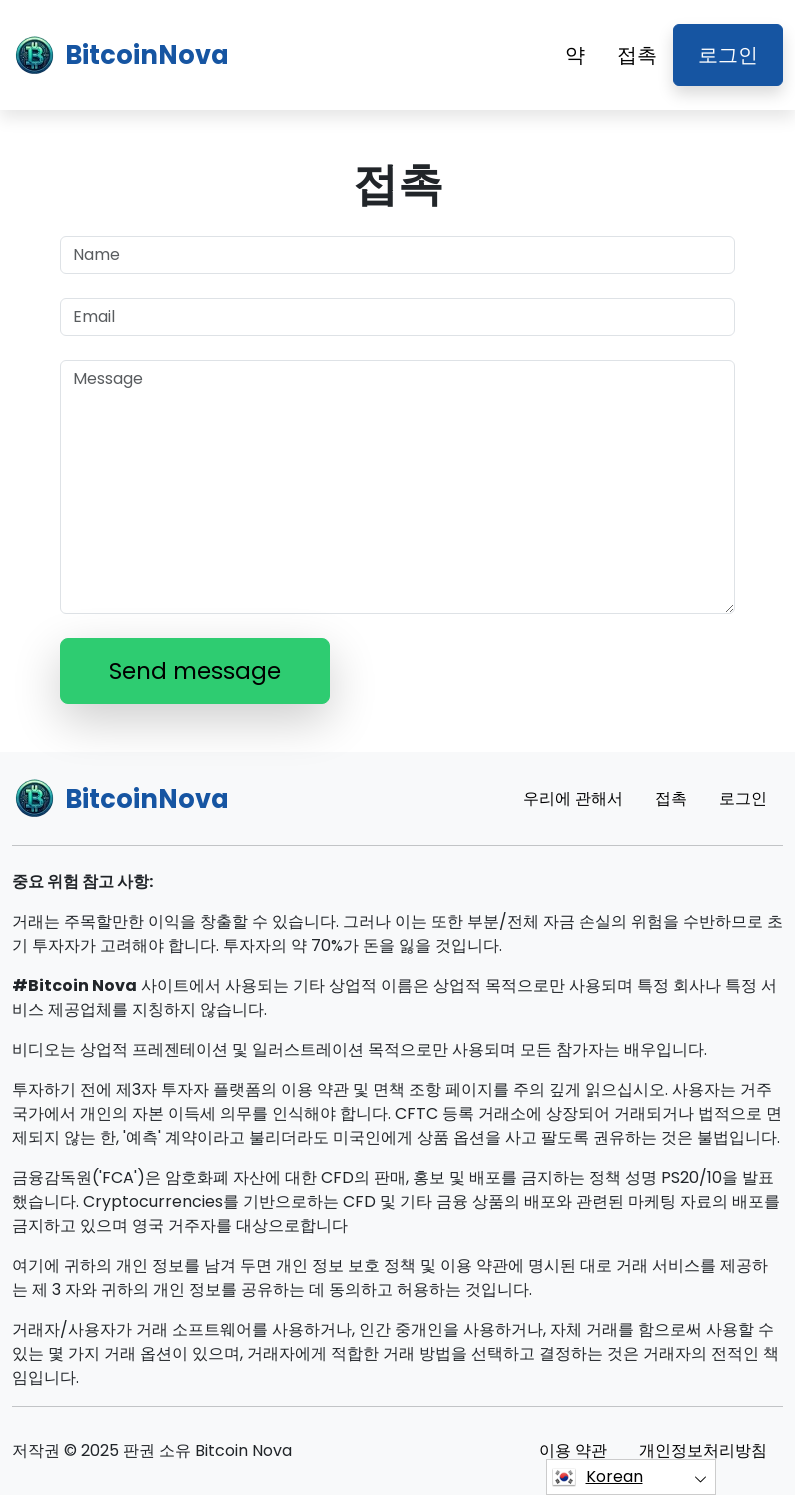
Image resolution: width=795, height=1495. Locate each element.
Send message (195, 671)
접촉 (637, 55)
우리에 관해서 (573, 798)
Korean (597, 1477)
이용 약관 (573, 1450)
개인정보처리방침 (703, 1450)
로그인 (728, 55)
